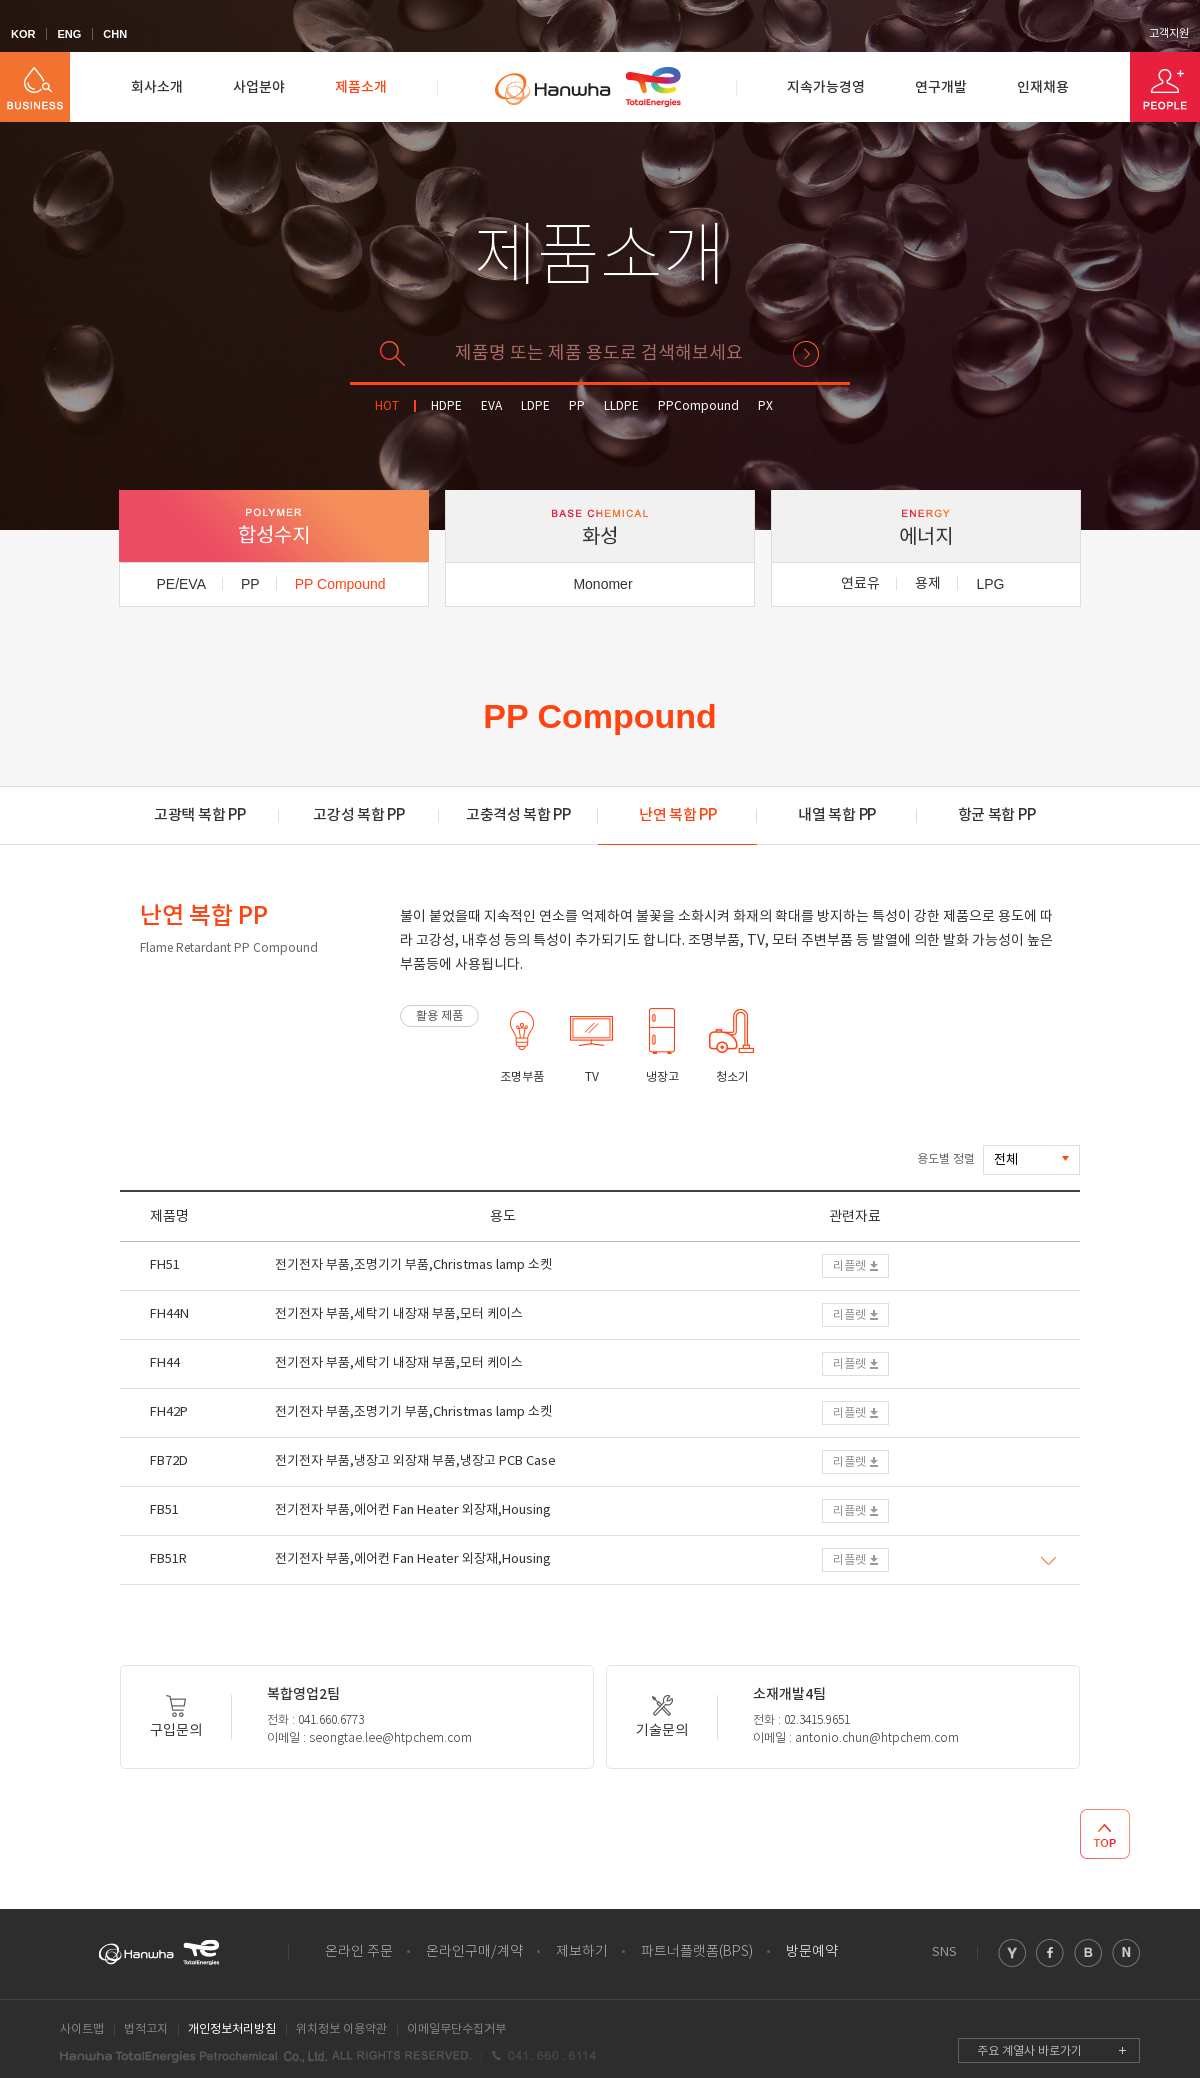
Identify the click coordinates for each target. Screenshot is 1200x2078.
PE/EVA (181, 584)
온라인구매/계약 (474, 1952)
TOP (1105, 1834)
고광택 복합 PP (199, 815)
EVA (491, 406)
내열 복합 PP (837, 815)
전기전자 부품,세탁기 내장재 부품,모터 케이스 (399, 1314)
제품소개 (361, 87)
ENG (69, 34)
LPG (990, 584)
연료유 (860, 584)
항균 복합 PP (997, 815)
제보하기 (582, 1952)
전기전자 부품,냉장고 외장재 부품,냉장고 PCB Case (415, 1461)
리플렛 (849, 1266)
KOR (23, 34)
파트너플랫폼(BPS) (697, 1952)
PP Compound (340, 584)
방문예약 (812, 1952)
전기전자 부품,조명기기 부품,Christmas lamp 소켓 (413, 1265)
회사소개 (157, 87)
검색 (806, 354)
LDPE (535, 406)
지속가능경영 (826, 87)
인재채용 (1043, 87)
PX (765, 406)
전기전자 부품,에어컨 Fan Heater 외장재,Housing (413, 1510)
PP (577, 406)
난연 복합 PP (678, 815)
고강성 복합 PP (358, 815)
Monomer (602, 584)
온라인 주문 (359, 1952)
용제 (928, 584)
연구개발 (941, 87)
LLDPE (621, 406)
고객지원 (1169, 34)
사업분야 (259, 87)
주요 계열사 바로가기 (1029, 2051)
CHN (115, 34)
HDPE (446, 406)
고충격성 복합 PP (518, 815)
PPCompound (698, 406)
